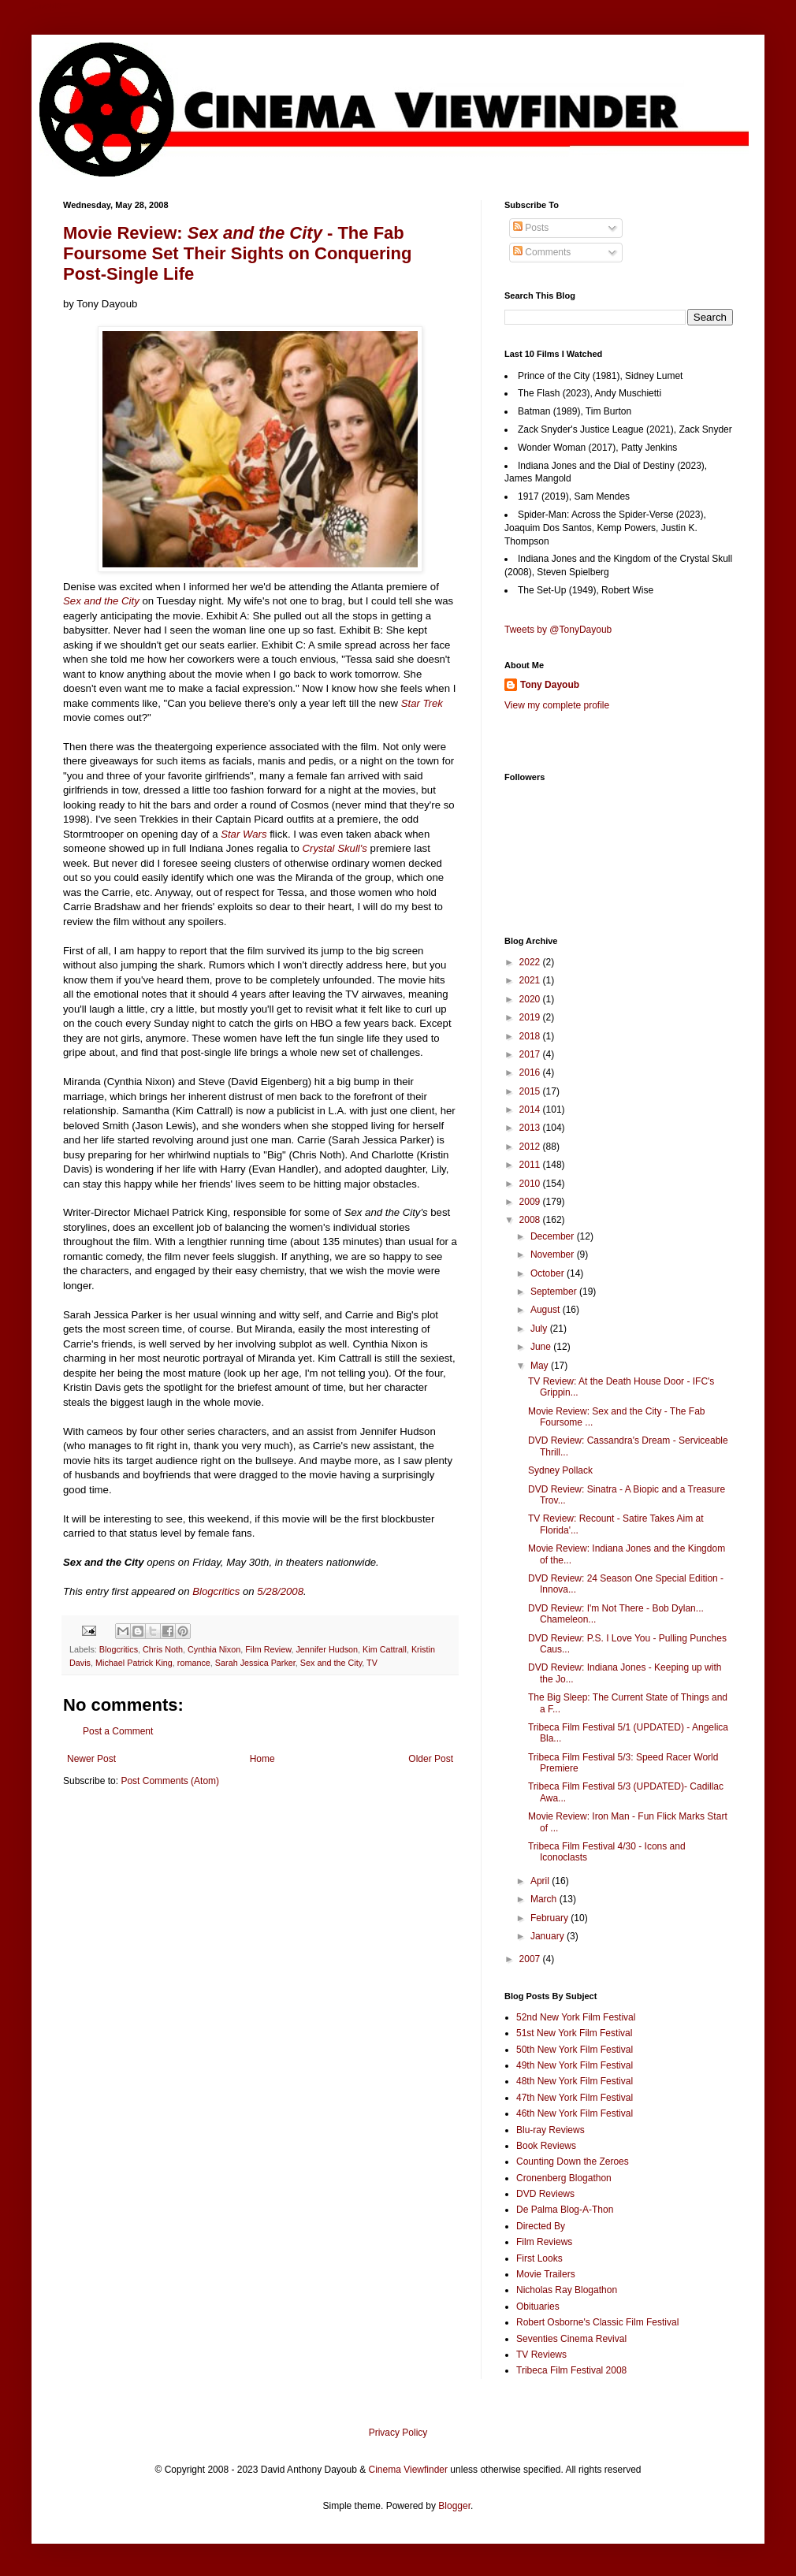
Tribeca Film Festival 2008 (571, 2370)
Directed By (540, 2226)
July (540, 1328)
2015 (531, 1091)
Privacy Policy (398, 2432)
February (550, 1918)
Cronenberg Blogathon (564, 2178)
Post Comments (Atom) (170, 1780)
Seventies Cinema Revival (571, 2338)
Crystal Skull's (335, 848)
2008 (531, 1219)
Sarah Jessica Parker (255, 1662)
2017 (531, 1054)
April (541, 1880)
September (554, 1291)
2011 (531, 1164)
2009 (531, 1201)
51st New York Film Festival (574, 2033)
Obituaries (538, 2306)
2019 (531, 1017)
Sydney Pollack (560, 1470)
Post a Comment (118, 1731)
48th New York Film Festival (574, 2081)
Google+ (50, 5)
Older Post (430, 1758)
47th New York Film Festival (574, 2097)
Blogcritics (118, 1649)
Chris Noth (163, 1649)
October (548, 1273)
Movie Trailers (545, 2274)
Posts (531, 227)
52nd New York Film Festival (575, 2017)
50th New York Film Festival (574, 2049)
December (553, 1236)
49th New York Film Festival (574, 2065)
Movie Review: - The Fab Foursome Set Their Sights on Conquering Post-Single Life (237, 253)
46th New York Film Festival (574, 2113)
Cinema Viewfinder (408, 2469)
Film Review (268, 1649)
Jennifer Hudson (327, 1649)
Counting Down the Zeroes (572, 2161)
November (553, 1254)
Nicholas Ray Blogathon (566, 2289)
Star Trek (422, 703)
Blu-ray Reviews (550, 2130)
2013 (531, 1127)
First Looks (539, 2258)
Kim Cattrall (385, 1649)
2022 (531, 962)
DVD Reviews (545, 2193)
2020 (531, 999)
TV (372, 1662)
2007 (531, 1959)
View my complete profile (556, 705)
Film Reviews (544, 2241)
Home (262, 1758)
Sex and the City (101, 601)
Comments (542, 252)
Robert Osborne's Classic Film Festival (597, 2322)
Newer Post (91, 1758)
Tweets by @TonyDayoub (558, 629)
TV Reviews (541, 2354)
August (546, 1309)
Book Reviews (546, 2145)
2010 (531, 1183)
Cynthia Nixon (214, 1649)
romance (193, 1662)
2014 (531, 1109)
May (540, 1365)
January (548, 1936)
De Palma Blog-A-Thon (564, 2209)
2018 (531, 1036)
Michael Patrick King (134, 1662)
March (545, 1899)
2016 (531, 1072)
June (541, 1346)
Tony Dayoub (549, 684)
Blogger (454, 2505)
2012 (531, 1146)
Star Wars (243, 834)
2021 (531, 980)
